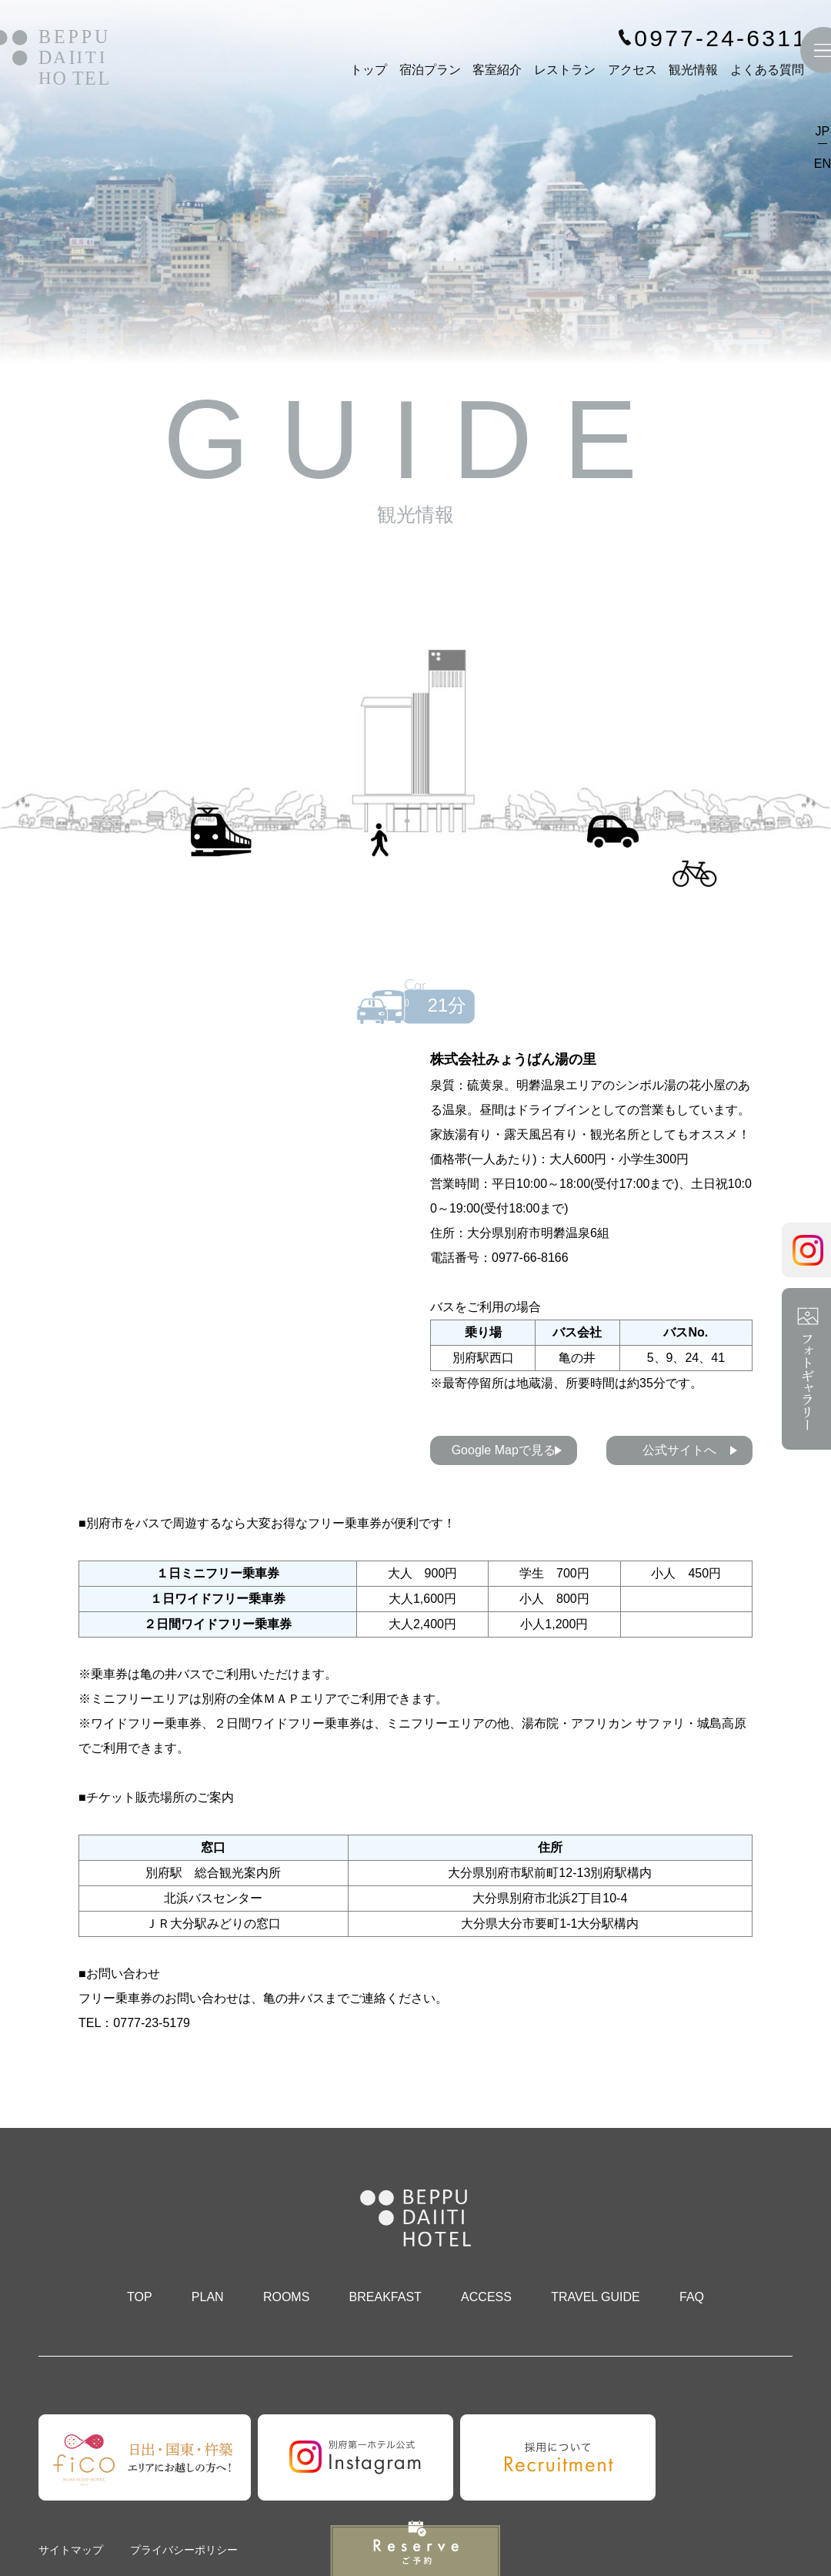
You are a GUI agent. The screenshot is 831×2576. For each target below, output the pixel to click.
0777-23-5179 (151, 2022)
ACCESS (486, 2296)
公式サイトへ (679, 1450)
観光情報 (693, 69)
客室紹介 (497, 69)
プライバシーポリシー (184, 2550)
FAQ (691, 2296)
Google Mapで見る (504, 1450)
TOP (139, 2296)
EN (822, 163)
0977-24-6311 (721, 38)
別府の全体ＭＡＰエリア (269, 1698)
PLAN (208, 2296)
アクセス (632, 69)
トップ (368, 69)
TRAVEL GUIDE (595, 2296)
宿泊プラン (430, 69)
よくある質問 (767, 69)
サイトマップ (70, 2550)
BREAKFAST (385, 2296)
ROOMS (286, 2296)
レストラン (565, 69)
